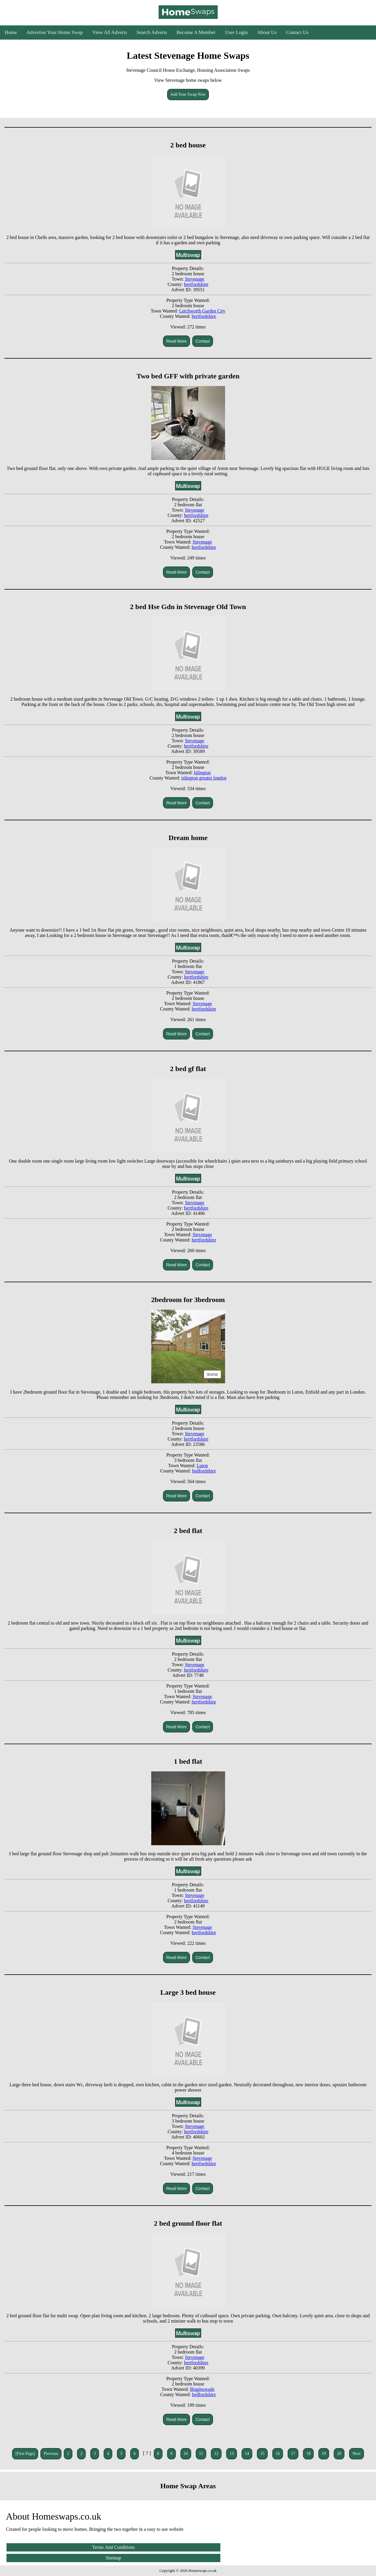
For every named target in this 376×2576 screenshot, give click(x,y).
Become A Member (196, 32)
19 (324, 2453)
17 (293, 2453)
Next (356, 2453)
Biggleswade (202, 2389)
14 (247, 2453)
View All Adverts (109, 32)
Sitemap (113, 2557)
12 (216, 2453)
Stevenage (194, 278)
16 (278, 2453)
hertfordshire (196, 284)
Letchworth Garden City (202, 310)
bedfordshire (204, 1470)
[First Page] (25, 2453)
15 (262, 2453)
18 (308, 2453)
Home (11, 32)
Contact (203, 341)
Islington (202, 772)
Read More (176, 341)
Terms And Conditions (113, 2547)
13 (231, 2453)
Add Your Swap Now (188, 94)
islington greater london (204, 777)
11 (201, 2453)
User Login (236, 32)
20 (339, 2453)
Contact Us (297, 32)
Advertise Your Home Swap (55, 32)
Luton (202, 1465)
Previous (51, 2453)
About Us (267, 32)
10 (186, 2453)
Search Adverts (151, 32)
